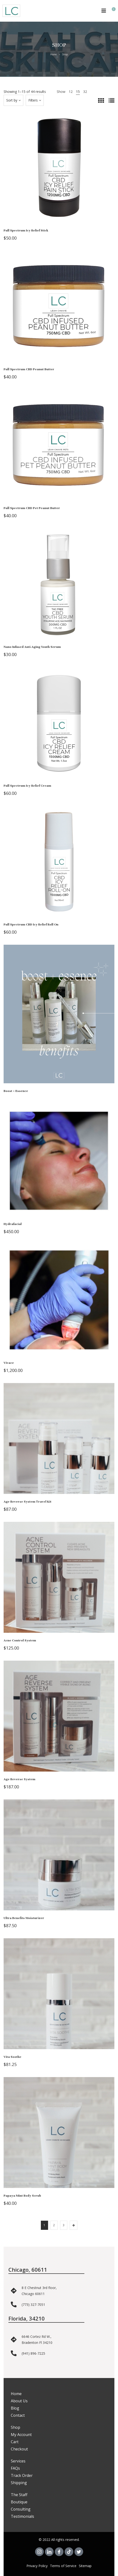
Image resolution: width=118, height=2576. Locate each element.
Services (18, 2461)
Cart (15, 2441)
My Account (21, 2434)
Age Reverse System (19, 1779)
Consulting (21, 2509)
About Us (19, 2401)
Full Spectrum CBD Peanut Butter (29, 369)
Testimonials (22, 2516)
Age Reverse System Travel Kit (27, 1502)
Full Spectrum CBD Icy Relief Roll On (31, 924)
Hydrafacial (13, 1224)
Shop (15, 2427)
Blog (15, 2408)
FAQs (15, 2468)
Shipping (19, 2482)
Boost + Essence (16, 1091)
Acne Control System (20, 1640)
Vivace (9, 1363)
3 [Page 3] (63, 2225)
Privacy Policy (37, 2565)
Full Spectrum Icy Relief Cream (27, 786)
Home (53, 54)
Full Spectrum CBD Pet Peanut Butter (32, 508)
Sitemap (85, 2565)
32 (85, 91)
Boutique (19, 2502)
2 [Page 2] (54, 2225)
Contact (18, 2415)
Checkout (19, 2449)
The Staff (19, 2494)
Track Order (22, 2475)
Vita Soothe (12, 2057)
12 (71, 91)
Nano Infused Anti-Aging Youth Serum (32, 647)
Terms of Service (63, 2565)
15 (78, 91)
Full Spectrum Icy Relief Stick (26, 230)
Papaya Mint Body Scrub (22, 2196)
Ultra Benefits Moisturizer (24, 1918)
